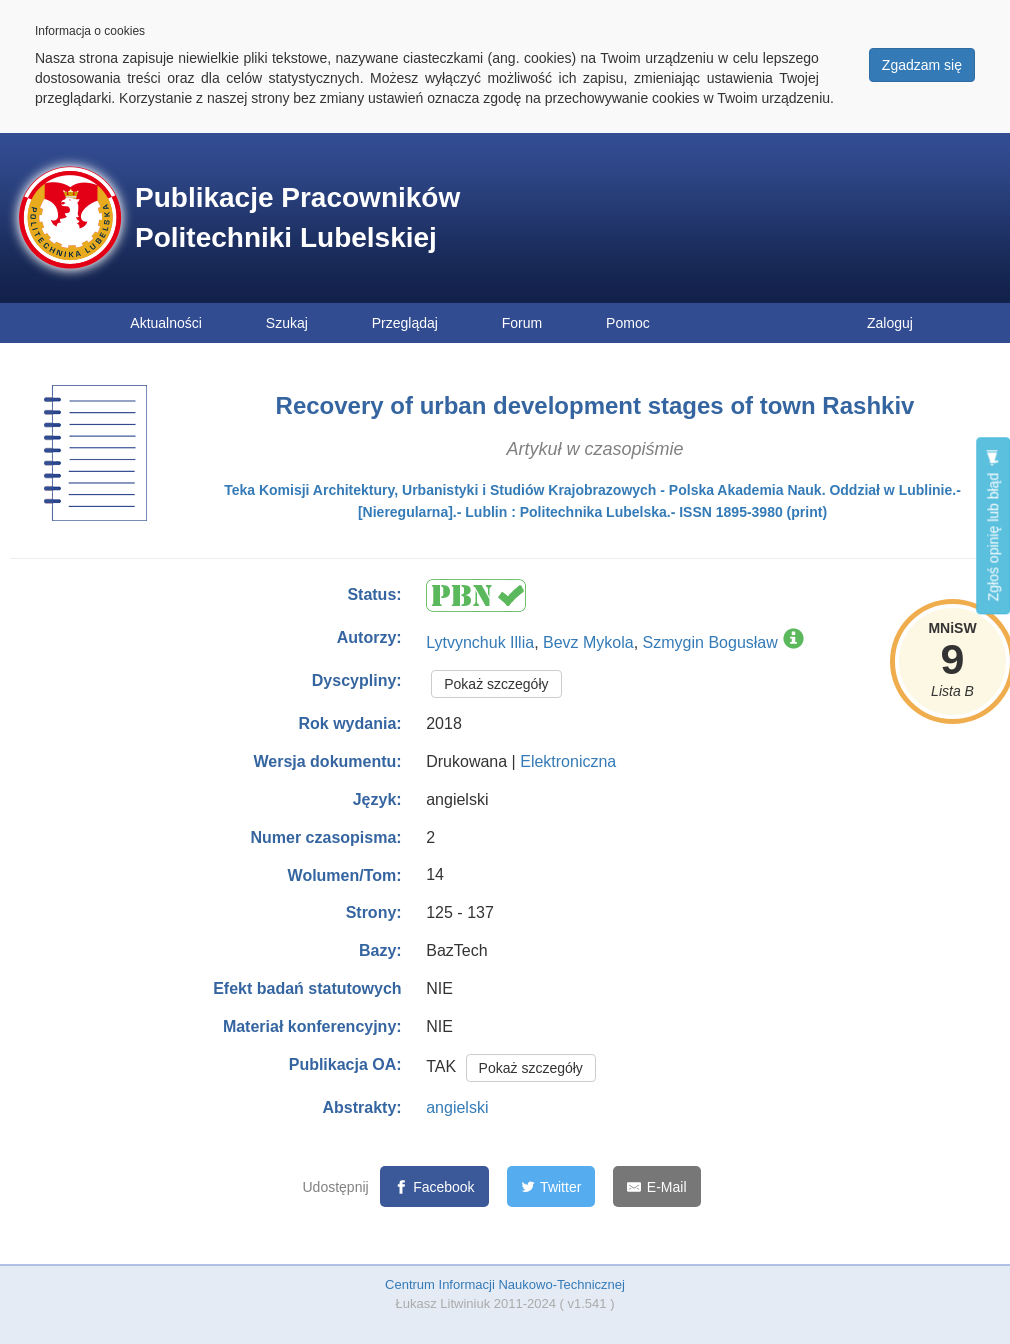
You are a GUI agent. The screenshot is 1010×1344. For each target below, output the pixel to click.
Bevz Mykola (588, 642)
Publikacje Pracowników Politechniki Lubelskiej (297, 217)
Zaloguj (890, 323)
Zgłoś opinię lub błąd (993, 525)
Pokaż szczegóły (496, 684)
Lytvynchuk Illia (480, 642)
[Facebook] (434, 1186)
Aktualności (166, 323)
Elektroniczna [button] (568, 761)
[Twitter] (551, 1186)
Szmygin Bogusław (710, 642)
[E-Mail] (656, 1186)
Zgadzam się (922, 65)
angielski (457, 1107)
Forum (522, 323)
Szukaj (287, 323)
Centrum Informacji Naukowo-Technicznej (505, 1284)
